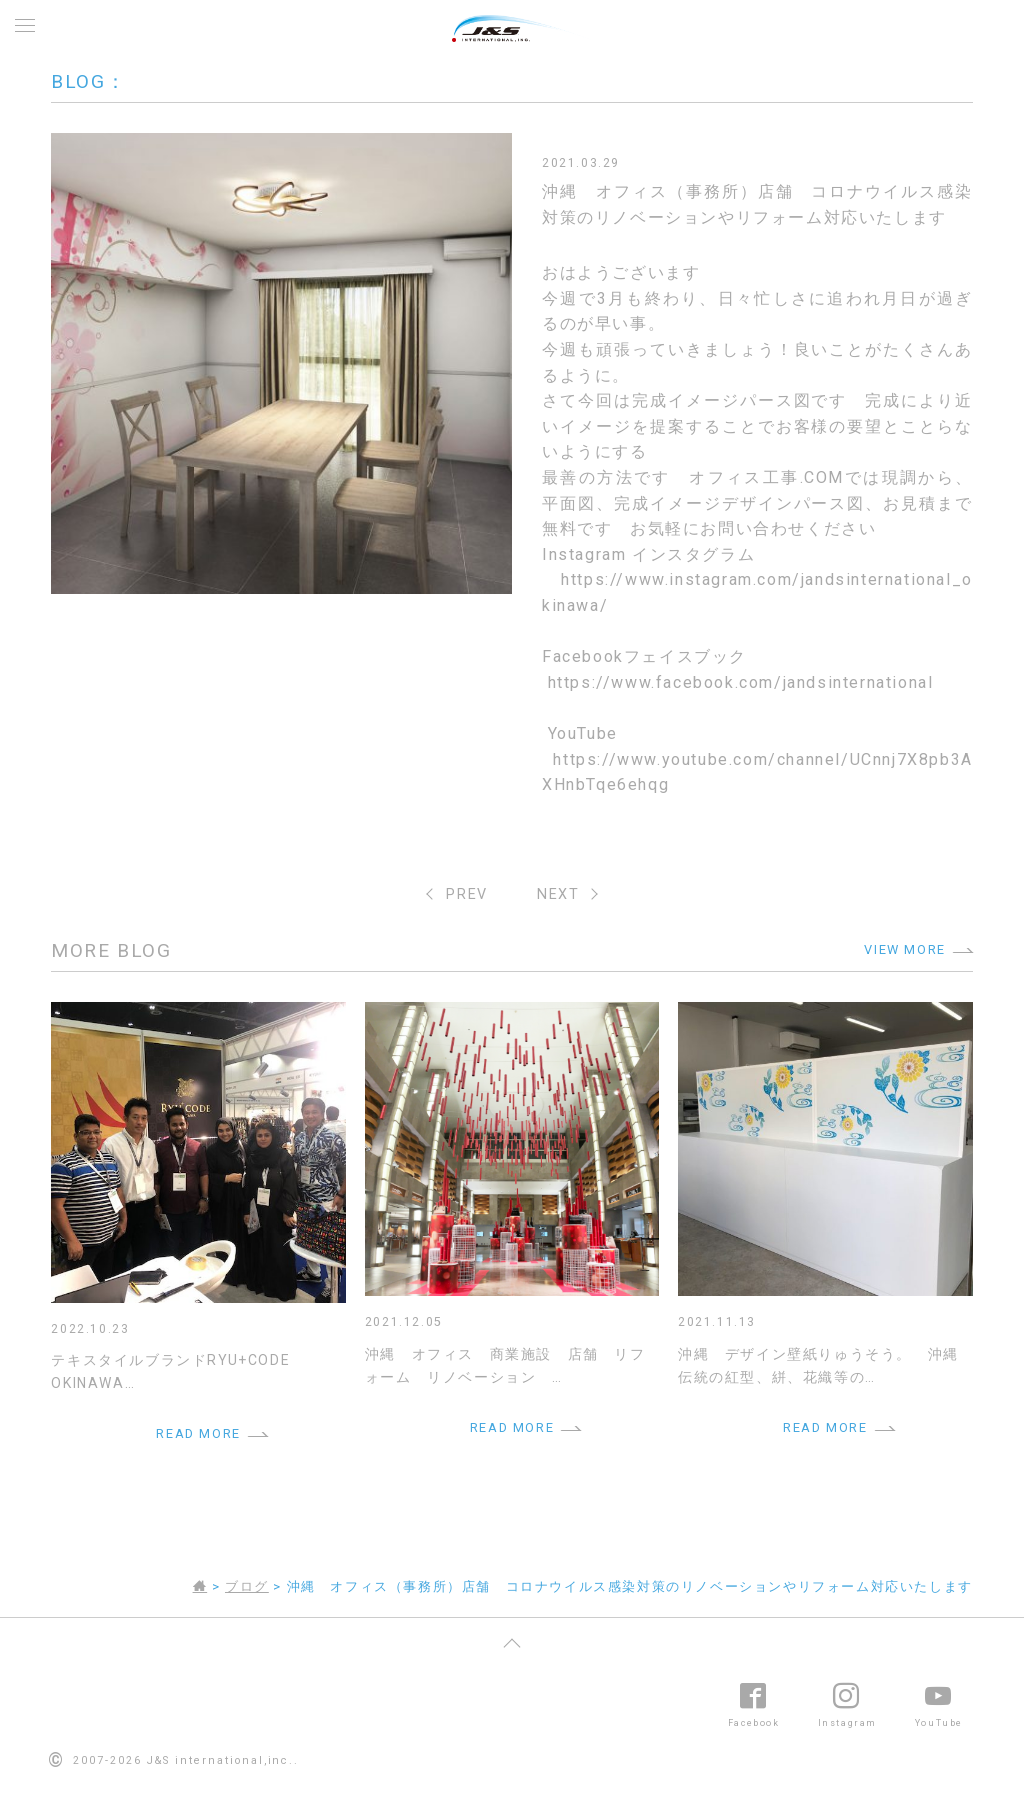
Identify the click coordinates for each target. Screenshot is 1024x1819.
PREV (466, 894)
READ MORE (198, 1433)
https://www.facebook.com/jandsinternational (741, 682)
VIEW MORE (904, 949)
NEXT (558, 894)
